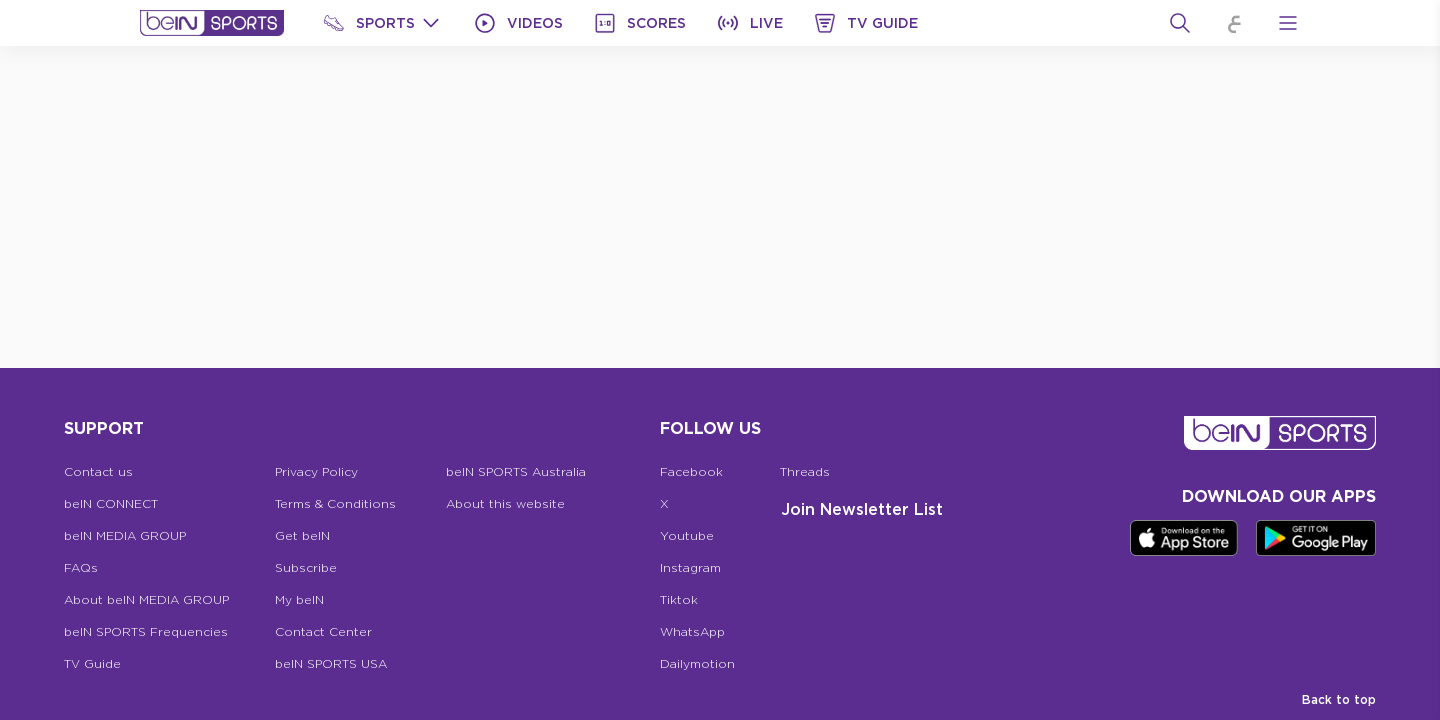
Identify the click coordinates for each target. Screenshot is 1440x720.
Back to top (1339, 699)
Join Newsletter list (862, 509)
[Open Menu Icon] (1288, 23)
